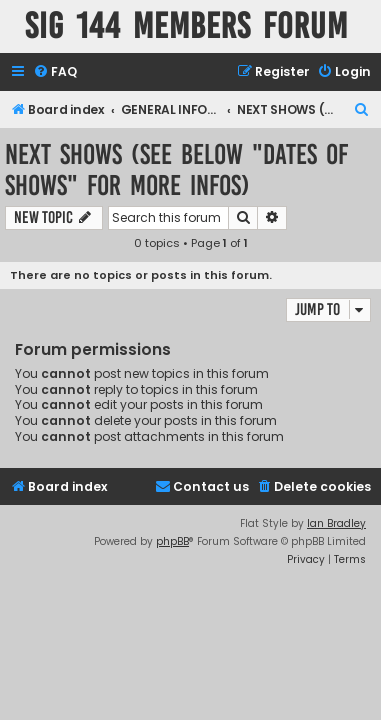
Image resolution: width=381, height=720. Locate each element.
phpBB (172, 541)
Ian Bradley (336, 523)
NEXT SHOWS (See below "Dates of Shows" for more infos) (176, 170)
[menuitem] (55, 72)
